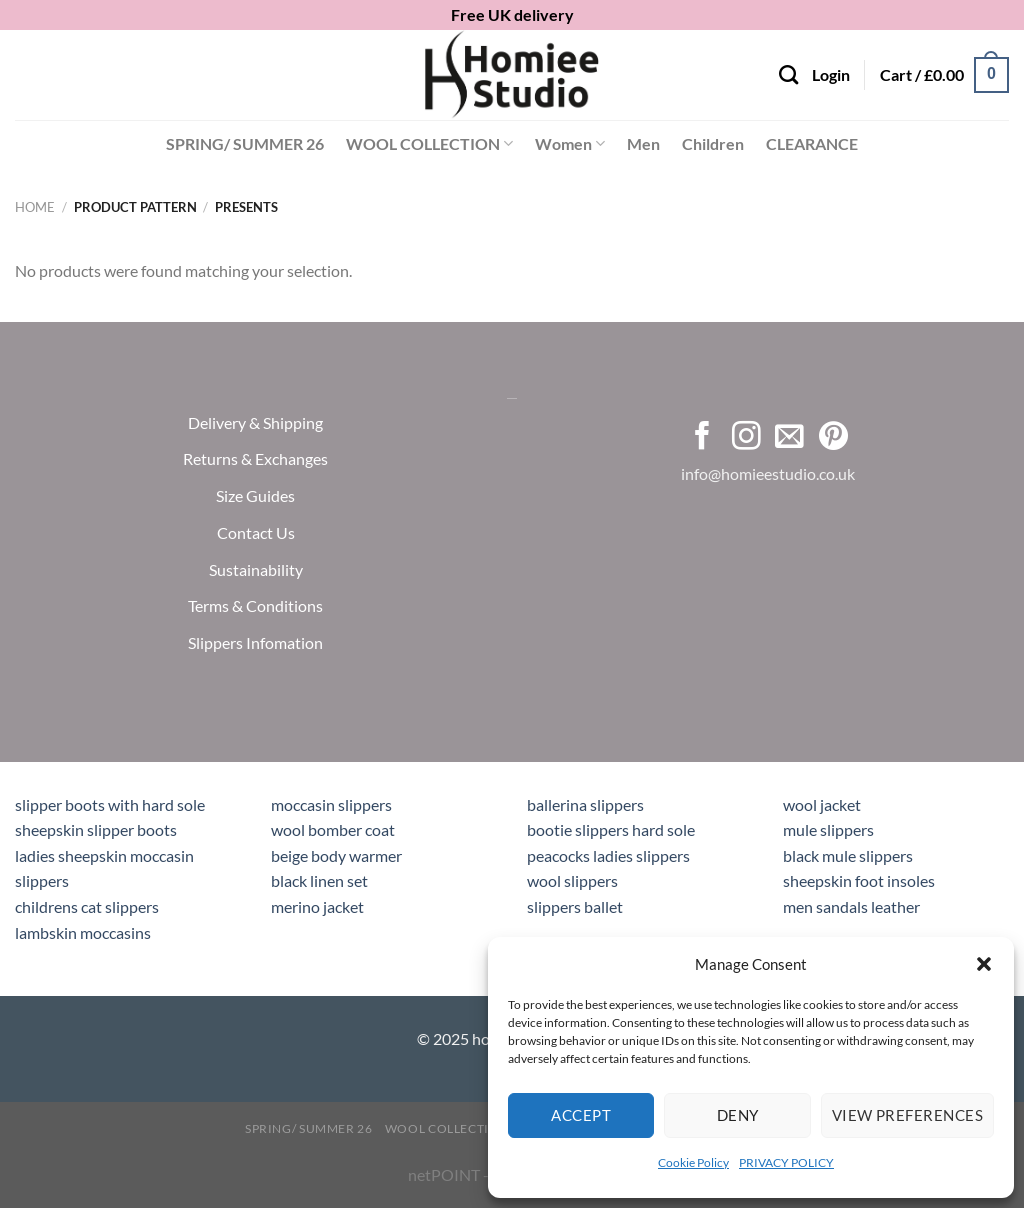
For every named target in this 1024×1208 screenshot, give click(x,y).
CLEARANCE (812, 143)
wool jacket (822, 804)
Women (570, 144)
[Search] (788, 74)
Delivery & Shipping (255, 421)
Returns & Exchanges (255, 458)
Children (713, 143)
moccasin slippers (331, 804)
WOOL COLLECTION (429, 144)
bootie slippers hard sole (611, 829)
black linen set (319, 880)
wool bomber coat (333, 829)
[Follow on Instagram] (746, 437)
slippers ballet (575, 906)
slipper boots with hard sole (110, 804)
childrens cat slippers (87, 906)
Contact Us (256, 531)
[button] (984, 964)
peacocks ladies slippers (608, 855)
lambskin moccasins (83, 932)
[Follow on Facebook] (702, 437)
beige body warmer (336, 855)
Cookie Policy (693, 1162)
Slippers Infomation (255, 642)
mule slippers (828, 829)
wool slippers (572, 880)
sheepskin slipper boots (96, 829)
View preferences (907, 1115)
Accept (581, 1115)
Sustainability (256, 568)
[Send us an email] (789, 437)
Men (643, 143)
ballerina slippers (585, 804)
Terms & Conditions (255, 605)
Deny (738, 1115)
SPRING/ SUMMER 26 (245, 143)
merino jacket (317, 906)
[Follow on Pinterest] (833, 437)
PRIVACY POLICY (786, 1162)
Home (35, 207)
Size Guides (255, 495)
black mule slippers (848, 855)
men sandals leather (851, 906)
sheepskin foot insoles (859, 880)
